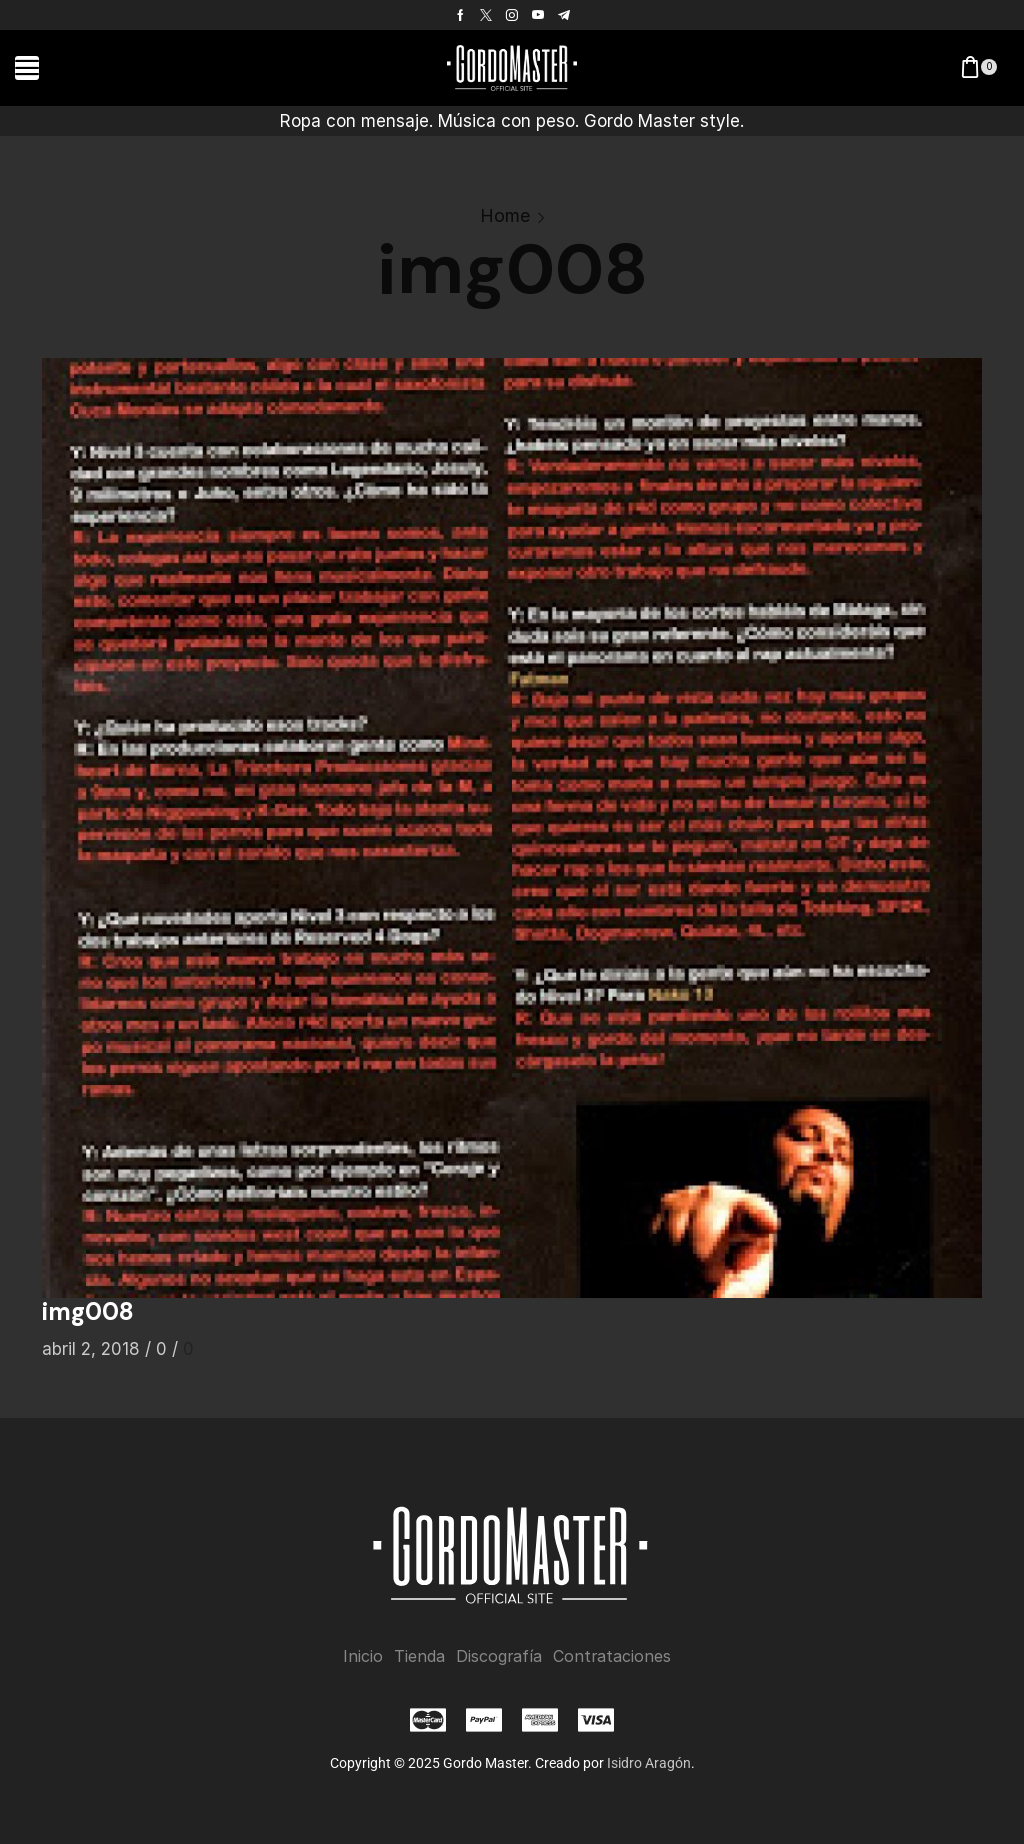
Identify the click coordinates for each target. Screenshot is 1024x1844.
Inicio (363, 1656)
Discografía (499, 1656)
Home (505, 215)
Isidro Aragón (649, 1763)
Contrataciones (612, 1656)
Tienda (419, 1656)
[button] (27, 68)
